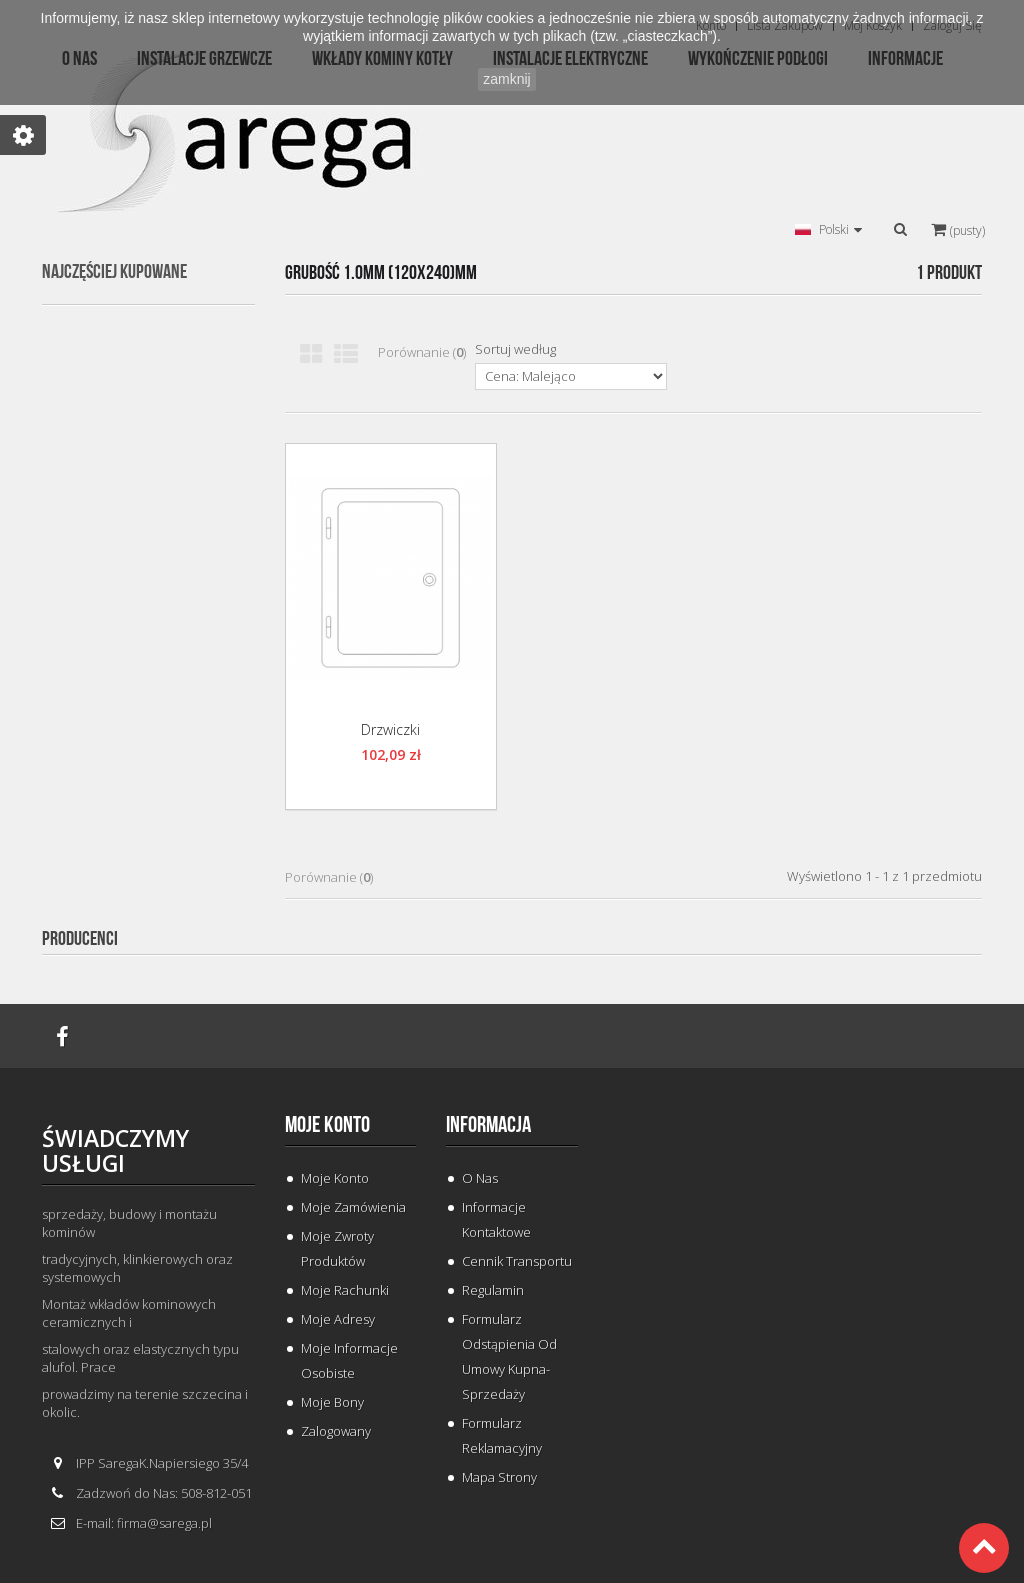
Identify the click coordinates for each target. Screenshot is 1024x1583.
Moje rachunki (345, 1290)
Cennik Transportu (517, 1261)
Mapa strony (499, 1477)
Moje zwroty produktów (337, 1248)
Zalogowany (336, 1431)
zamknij (506, 79)
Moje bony (332, 1402)
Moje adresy (338, 1319)
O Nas (480, 1178)
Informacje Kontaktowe (496, 1219)
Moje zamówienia (353, 1207)
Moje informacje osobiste (349, 1360)
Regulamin (493, 1290)
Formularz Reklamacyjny (502, 1435)
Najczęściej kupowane (114, 272)
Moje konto (327, 1125)
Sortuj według (515, 349)
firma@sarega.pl (164, 1523)
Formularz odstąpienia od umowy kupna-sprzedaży (509, 1356)
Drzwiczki (390, 729)
